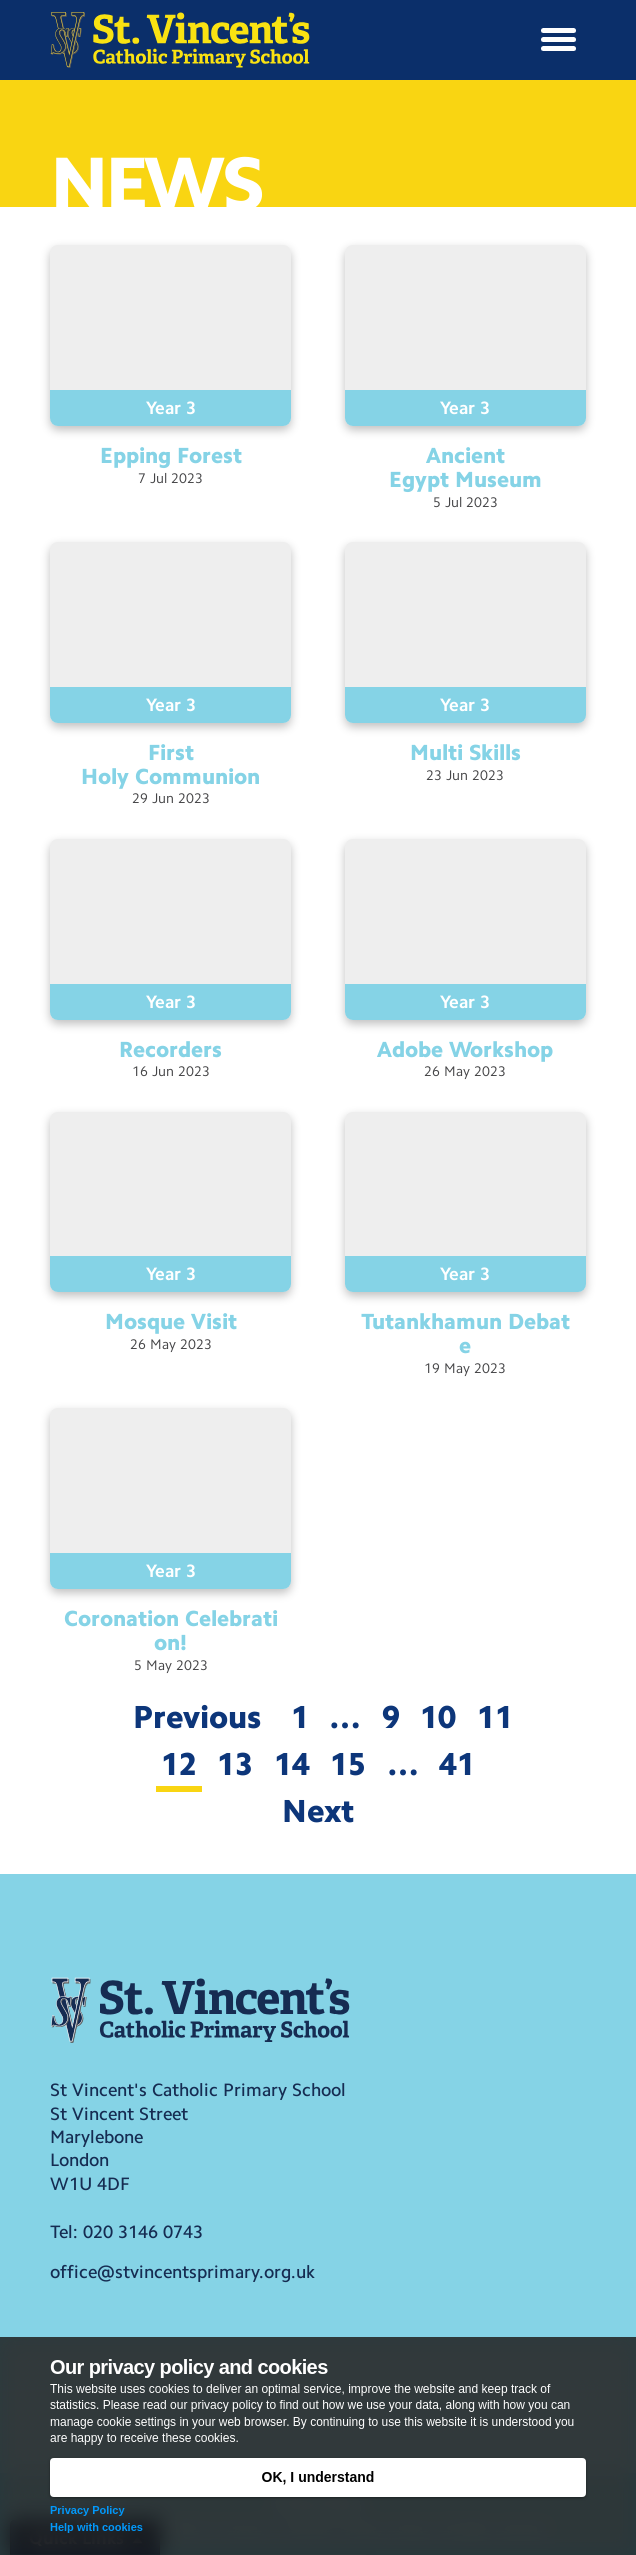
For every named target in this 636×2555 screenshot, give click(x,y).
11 (495, 1717)
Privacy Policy (87, 2510)
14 (292, 1764)
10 (438, 1717)
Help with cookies (96, 2527)
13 (235, 1764)
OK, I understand (318, 2477)
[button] (558, 40)
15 (348, 1764)
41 (457, 1764)
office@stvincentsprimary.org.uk (182, 2272)
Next (318, 1811)
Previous (197, 1717)
